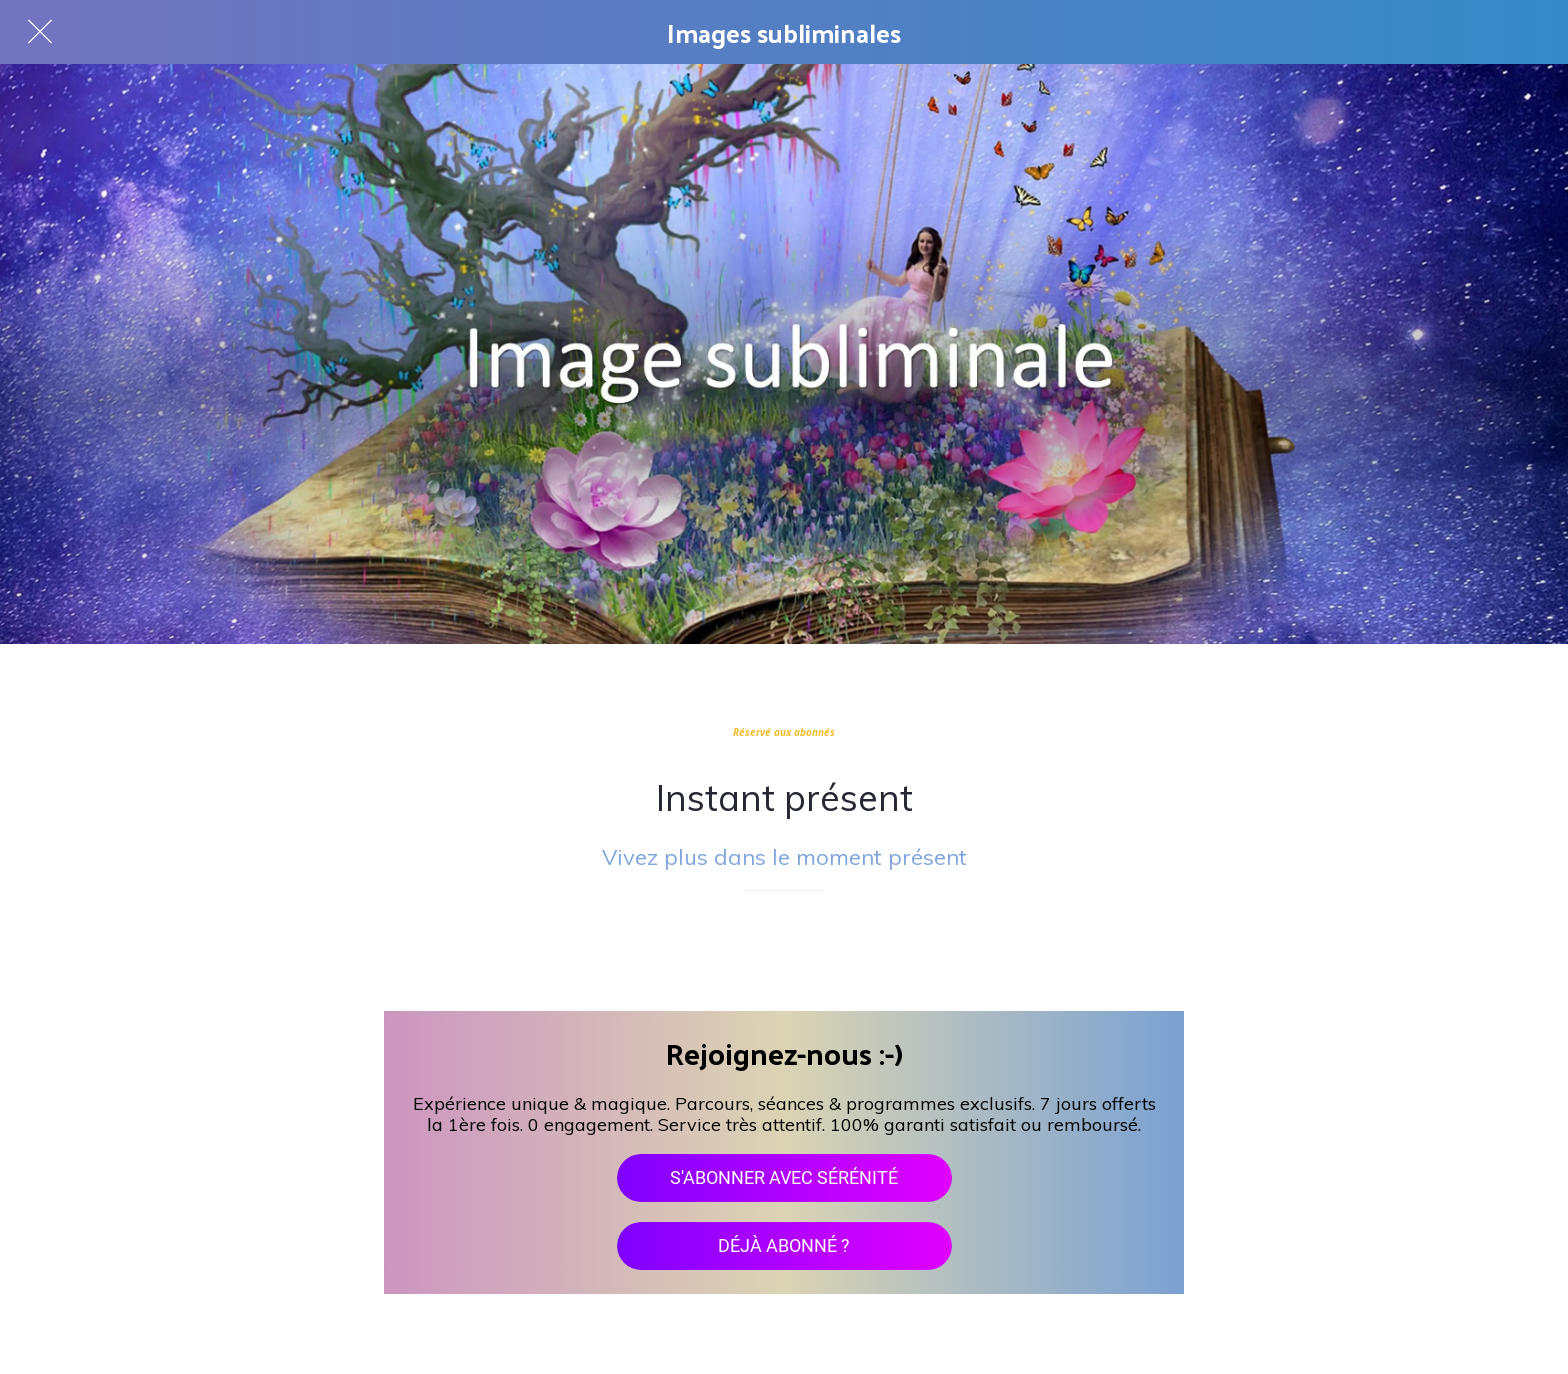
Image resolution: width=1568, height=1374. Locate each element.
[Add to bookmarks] (784, 951)
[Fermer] (40, 32)
